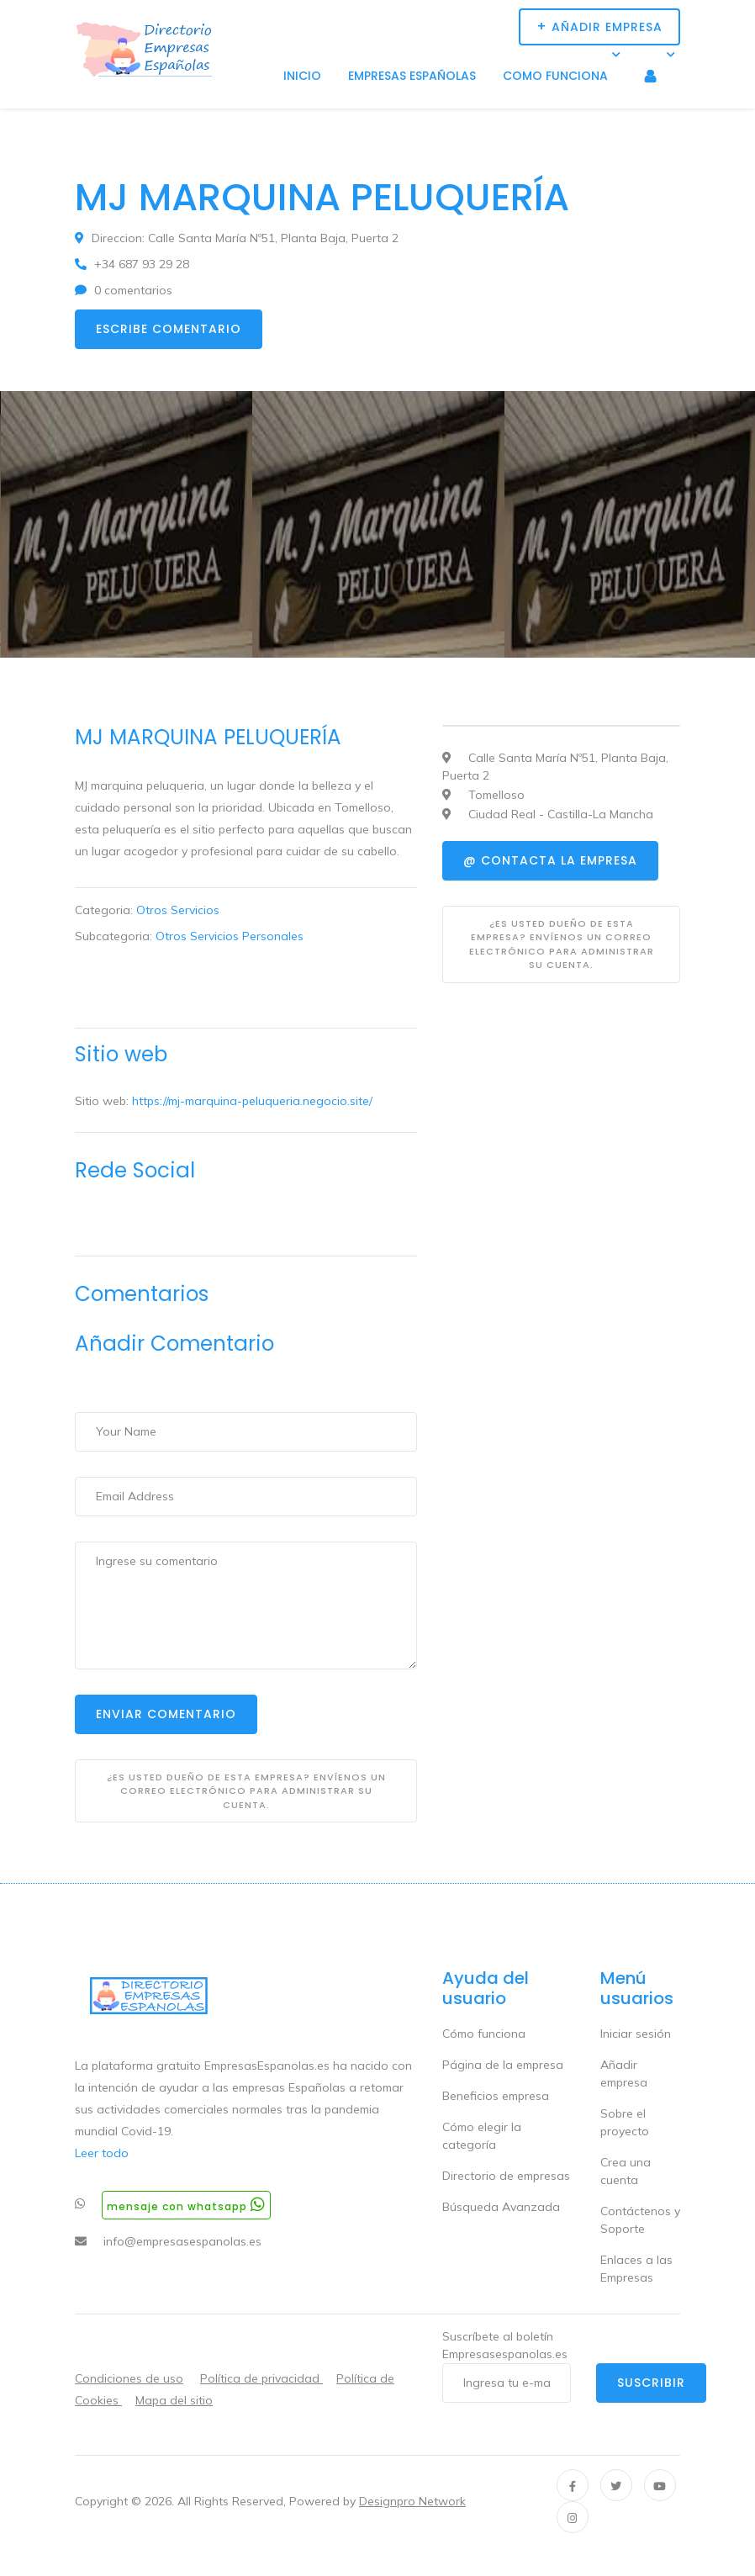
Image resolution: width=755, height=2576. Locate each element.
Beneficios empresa (495, 2095)
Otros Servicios (177, 910)
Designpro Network (412, 2501)
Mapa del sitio (174, 2400)
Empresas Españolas (412, 75)
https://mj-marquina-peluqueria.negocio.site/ (252, 1100)
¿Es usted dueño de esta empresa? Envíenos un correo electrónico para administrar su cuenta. (246, 1791)
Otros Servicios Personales (230, 936)
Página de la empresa (502, 2064)
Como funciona (555, 75)
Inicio (302, 75)
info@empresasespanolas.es (182, 2241)
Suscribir (651, 2382)
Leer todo (102, 2153)
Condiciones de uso (129, 2378)
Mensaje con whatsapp (186, 2205)
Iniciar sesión (635, 2033)
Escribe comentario (168, 328)
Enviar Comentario (166, 1714)
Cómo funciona (483, 2033)
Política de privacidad (261, 2378)
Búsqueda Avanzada (501, 2206)
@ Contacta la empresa (550, 860)
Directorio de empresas (506, 2175)
